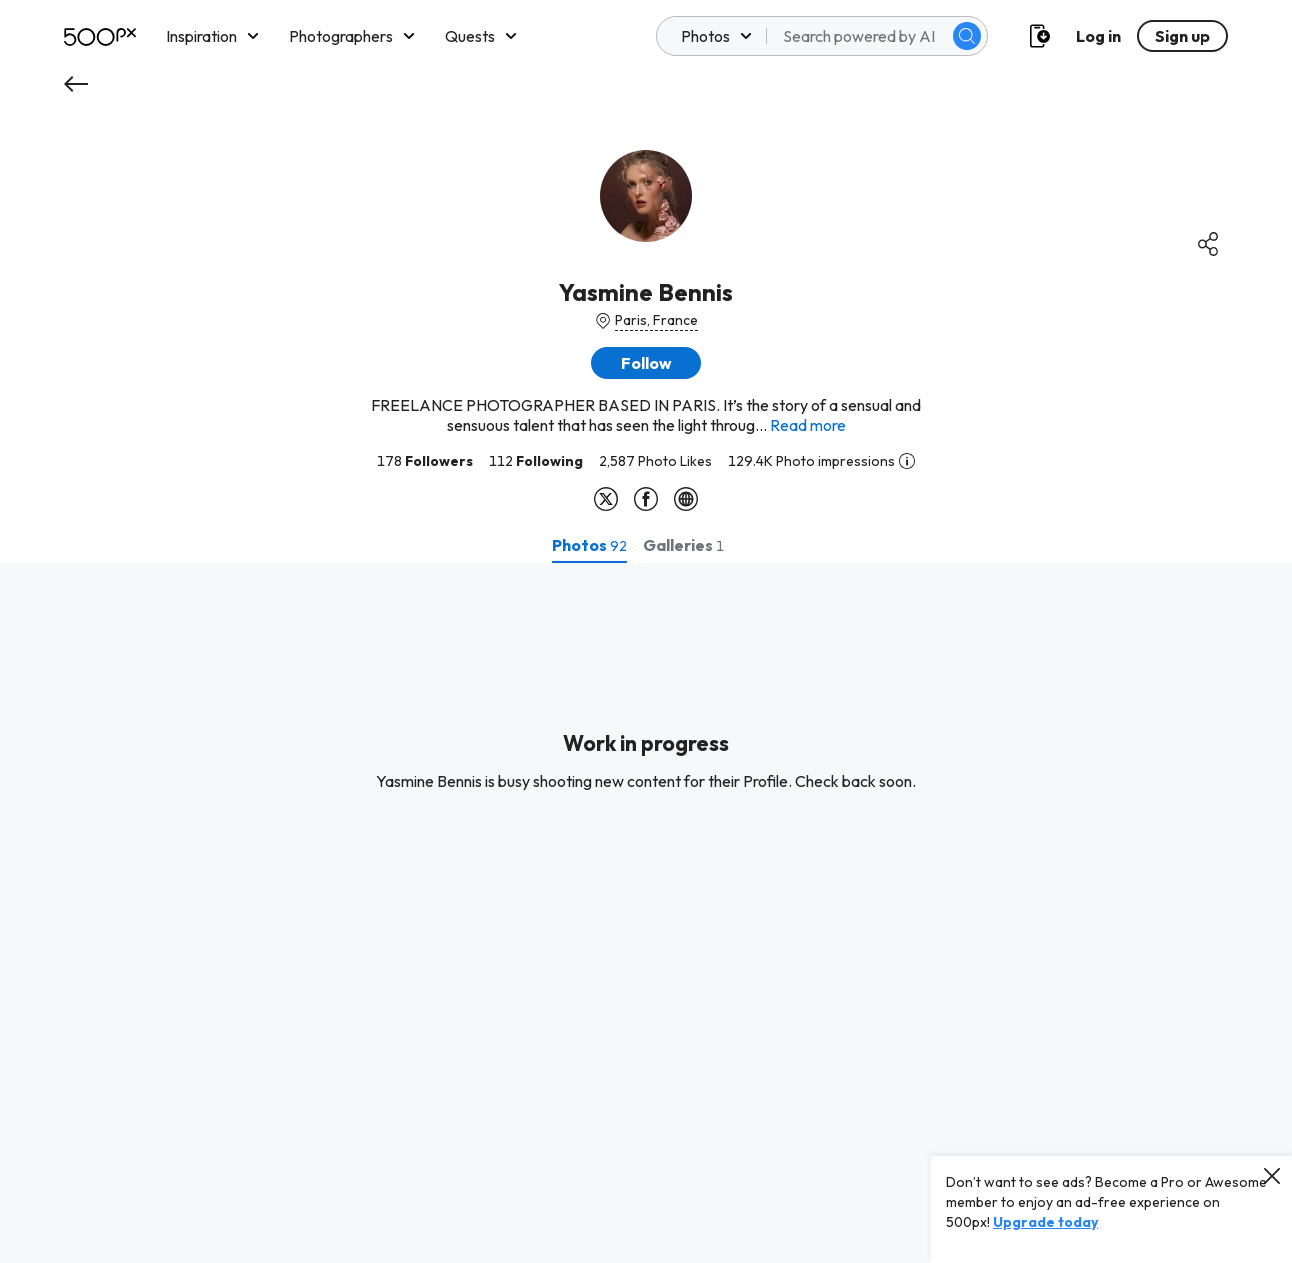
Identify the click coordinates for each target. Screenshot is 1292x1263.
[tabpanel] (646, 913)
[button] (646, 363)
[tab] (589, 545)
